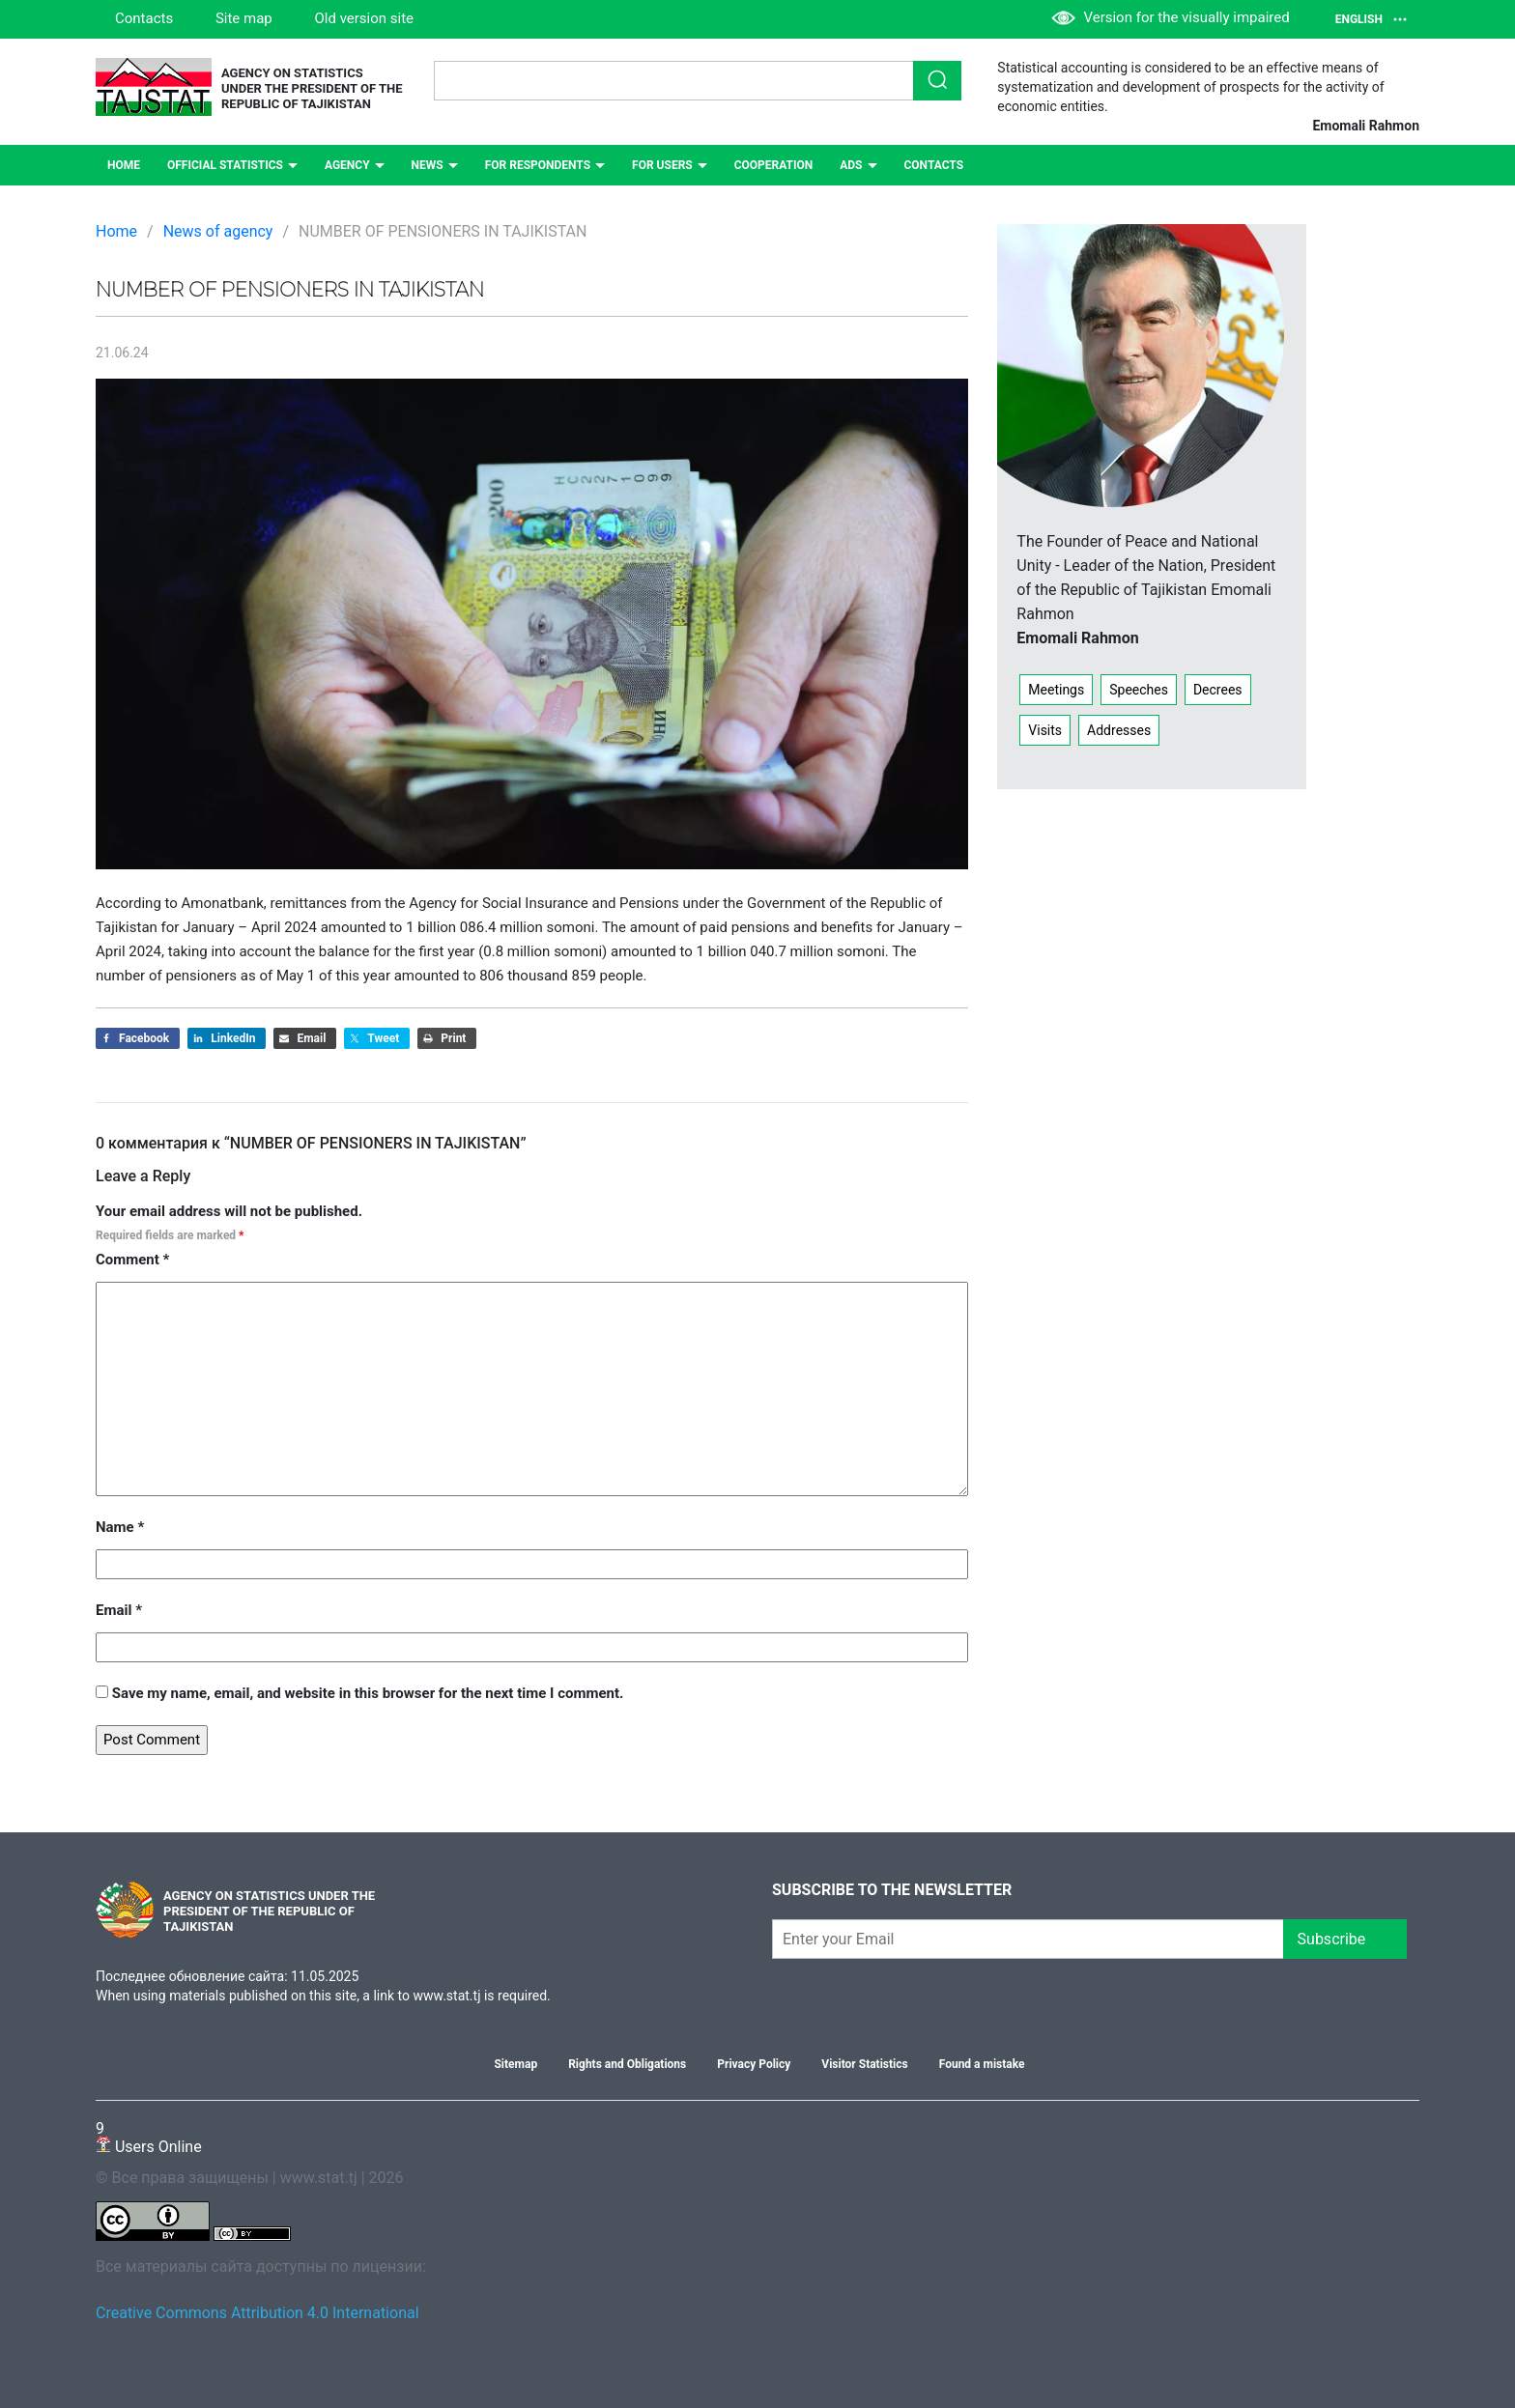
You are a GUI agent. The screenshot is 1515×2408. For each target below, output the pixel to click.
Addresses (1119, 730)
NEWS (427, 165)
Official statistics (225, 165)
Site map (243, 18)
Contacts (144, 18)
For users (662, 165)
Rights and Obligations (627, 2064)
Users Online (149, 2137)
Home (123, 165)
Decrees (1218, 689)
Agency (347, 165)
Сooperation (774, 165)
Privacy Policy (753, 2064)
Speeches (1138, 689)
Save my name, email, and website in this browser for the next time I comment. (368, 1693)
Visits (1045, 730)
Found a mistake (982, 2064)
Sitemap (515, 2064)
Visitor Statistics (864, 2064)
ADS (851, 165)
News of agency (218, 231)
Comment (132, 1259)
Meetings (1056, 689)
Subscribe (1345, 1939)
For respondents (537, 165)
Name (120, 1527)
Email (119, 1610)
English (1371, 19)
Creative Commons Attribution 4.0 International (257, 2313)
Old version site (364, 18)
